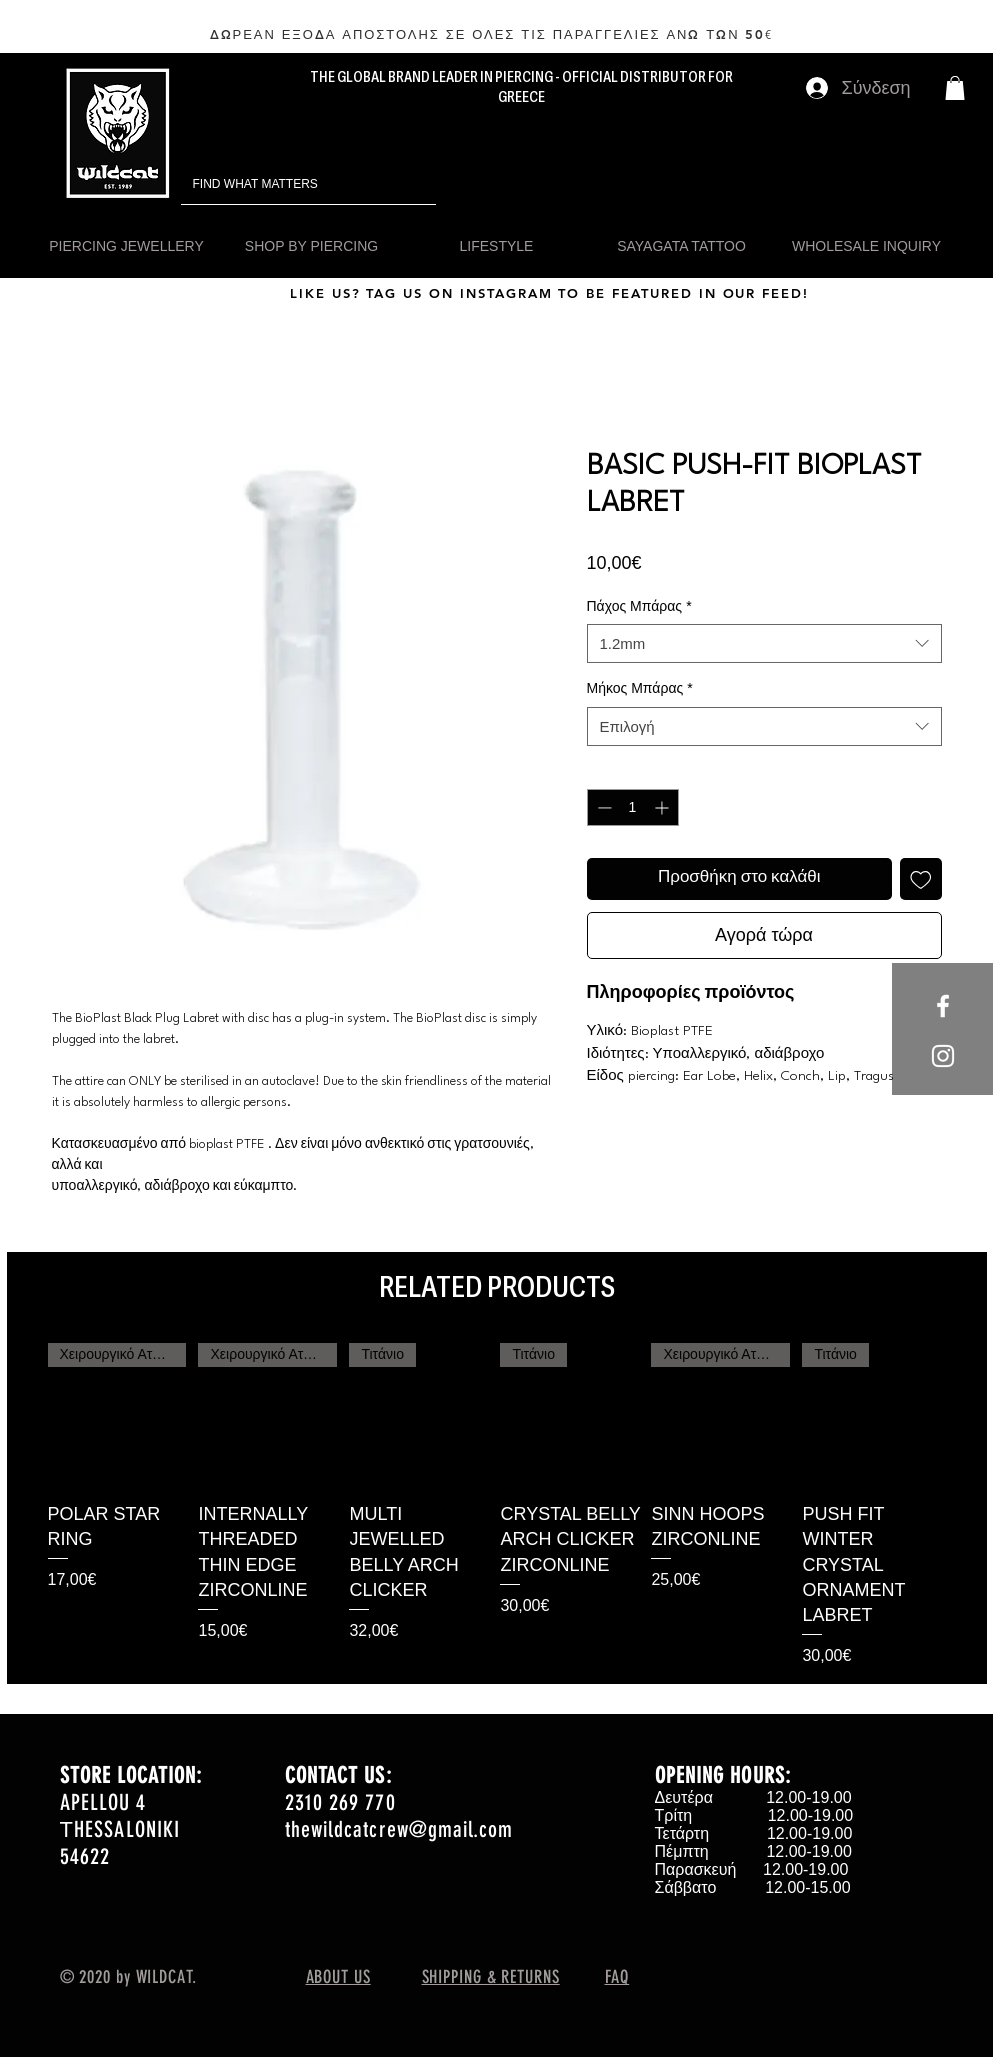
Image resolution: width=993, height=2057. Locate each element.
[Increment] (663, 807)
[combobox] (764, 643)
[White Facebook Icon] (943, 1006)
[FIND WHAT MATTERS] (280, 184)
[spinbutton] (633, 807)
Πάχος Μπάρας (639, 606)
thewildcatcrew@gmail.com (399, 1829)
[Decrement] (602, 807)
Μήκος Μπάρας (640, 688)
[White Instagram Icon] (943, 1056)
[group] (497, 1505)
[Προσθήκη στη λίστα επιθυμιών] (921, 879)
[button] (955, 88)
